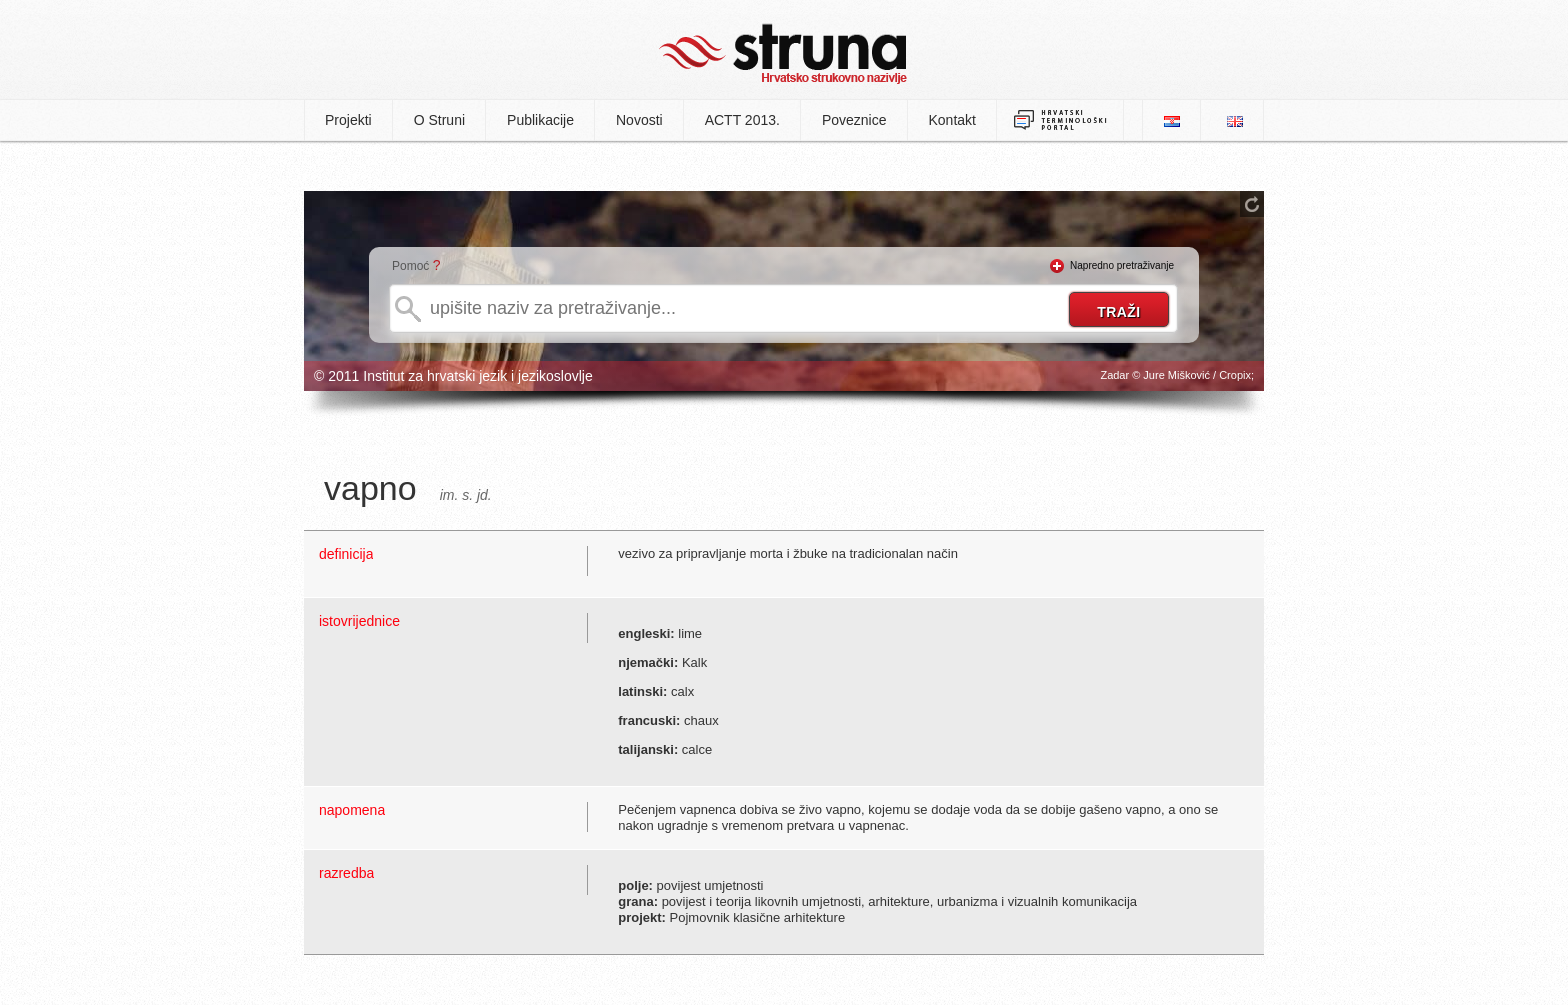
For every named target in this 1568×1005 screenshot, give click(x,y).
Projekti (348, 120)
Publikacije (540, 120)
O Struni (439, 120)
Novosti (639, 120)
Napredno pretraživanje (1122, 265)
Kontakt (952, 120)
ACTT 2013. (742, 120)
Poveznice (854, 120)
